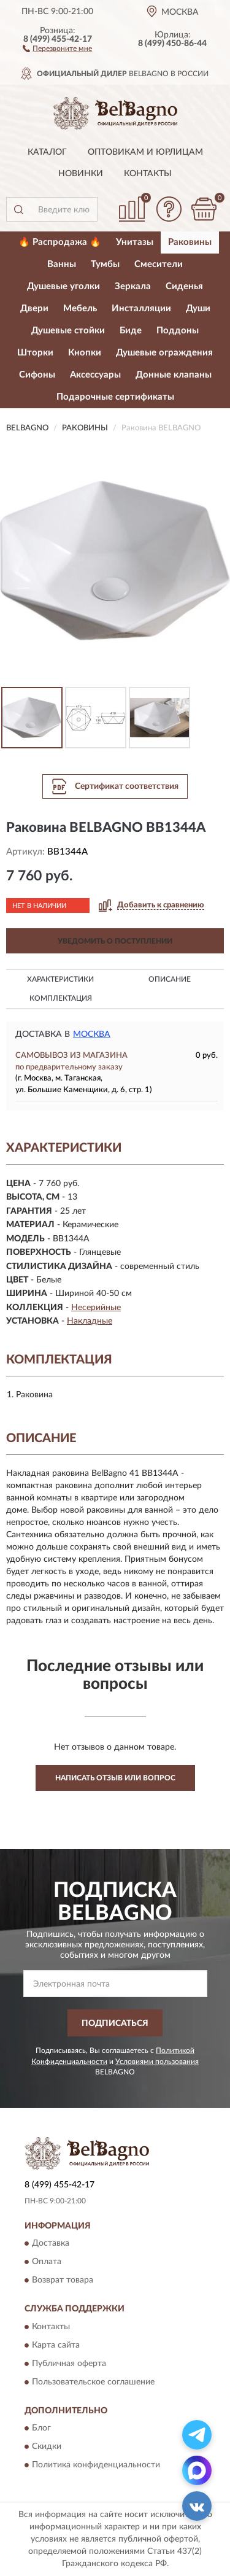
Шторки (35, 352)
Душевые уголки (63, 286)
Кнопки (84, 352)
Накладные (89, 1321)
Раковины (190, 242)
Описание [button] (169, 979)
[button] (57, 48)
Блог (41, 2428)
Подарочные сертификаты (115, 397)
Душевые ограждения (164, 352)
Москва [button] (91, 1034)
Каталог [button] (47, 152)
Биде (131, 330)
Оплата (46, 2262)
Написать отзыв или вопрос (115, 1778)
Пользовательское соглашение (93, 2382)
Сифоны (37, 374)
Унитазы (134, 242)
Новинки (80, 173)
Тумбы (105, 264)
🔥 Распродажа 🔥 (59, 242)
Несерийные (96, 1307)
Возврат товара (62, 2280)
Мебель (80, 308)
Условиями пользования (157, 2061)
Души (198, 308)
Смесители (158, 264)
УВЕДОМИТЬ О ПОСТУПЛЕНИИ (115, 941)
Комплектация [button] (60, 998)
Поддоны (177, 330)
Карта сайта (56, 2345)
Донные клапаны (174, 374)
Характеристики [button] (60, 979)
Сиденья (184, 286)
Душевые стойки (68, 330)
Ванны (61, 264)
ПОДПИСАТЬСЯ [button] (115, 2023)
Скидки (46, 2447)
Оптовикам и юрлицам (145, 152)
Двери (34, 308)
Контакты (148, 173)
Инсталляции (141, 308)
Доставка (50, 2244)
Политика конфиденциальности (96, 2465)
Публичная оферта (69, 2363)
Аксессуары (95, 374)
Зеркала (133, 286)
